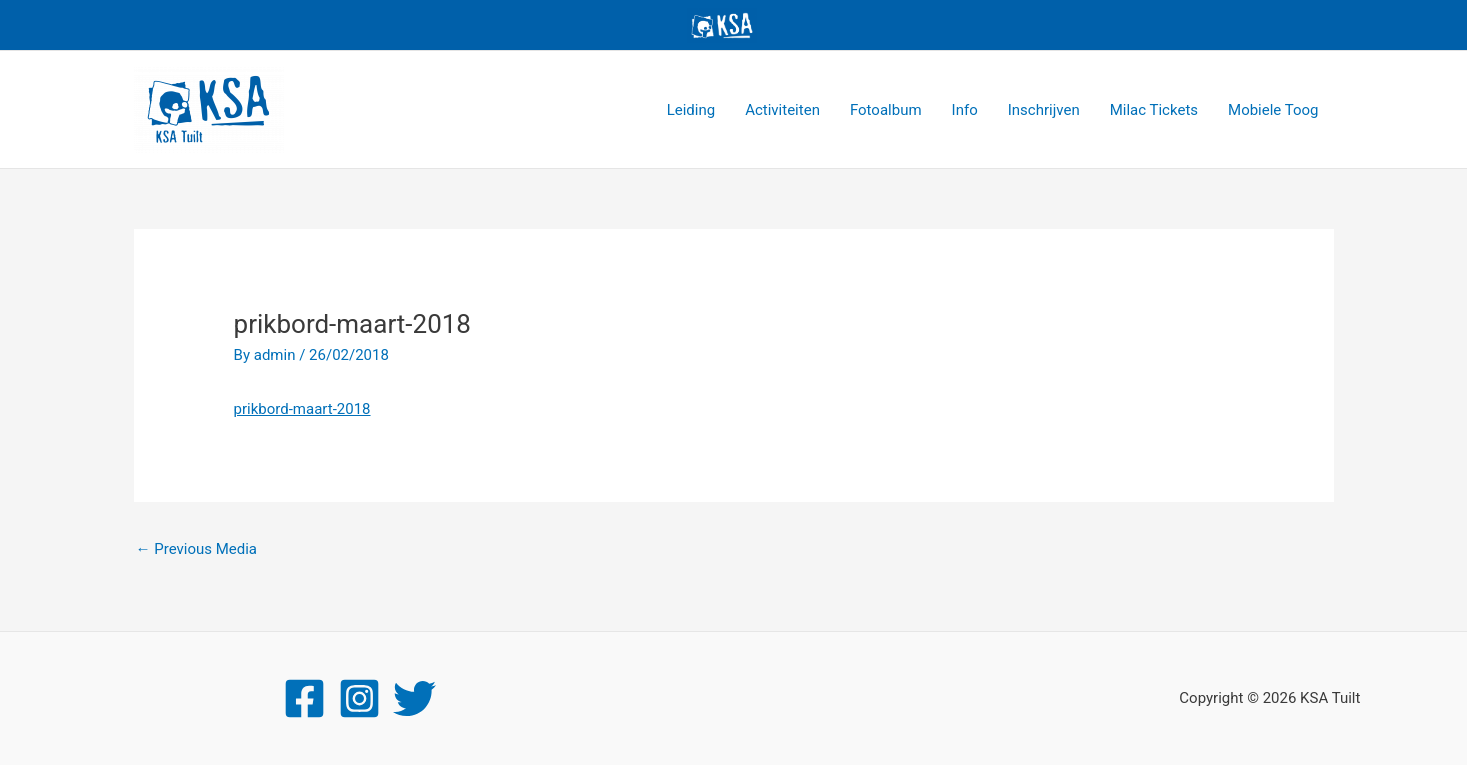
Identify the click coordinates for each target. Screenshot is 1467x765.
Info (965, 110)
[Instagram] (359, 698)
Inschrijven (1044, 110)
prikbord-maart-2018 (302, 409)
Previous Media (197, 549)
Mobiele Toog (1273, 110)
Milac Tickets (1154, 110)
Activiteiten (782, 110)
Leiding (691, 110)
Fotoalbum (886, 110)
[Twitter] (414, 698)
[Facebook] (304, 698)
